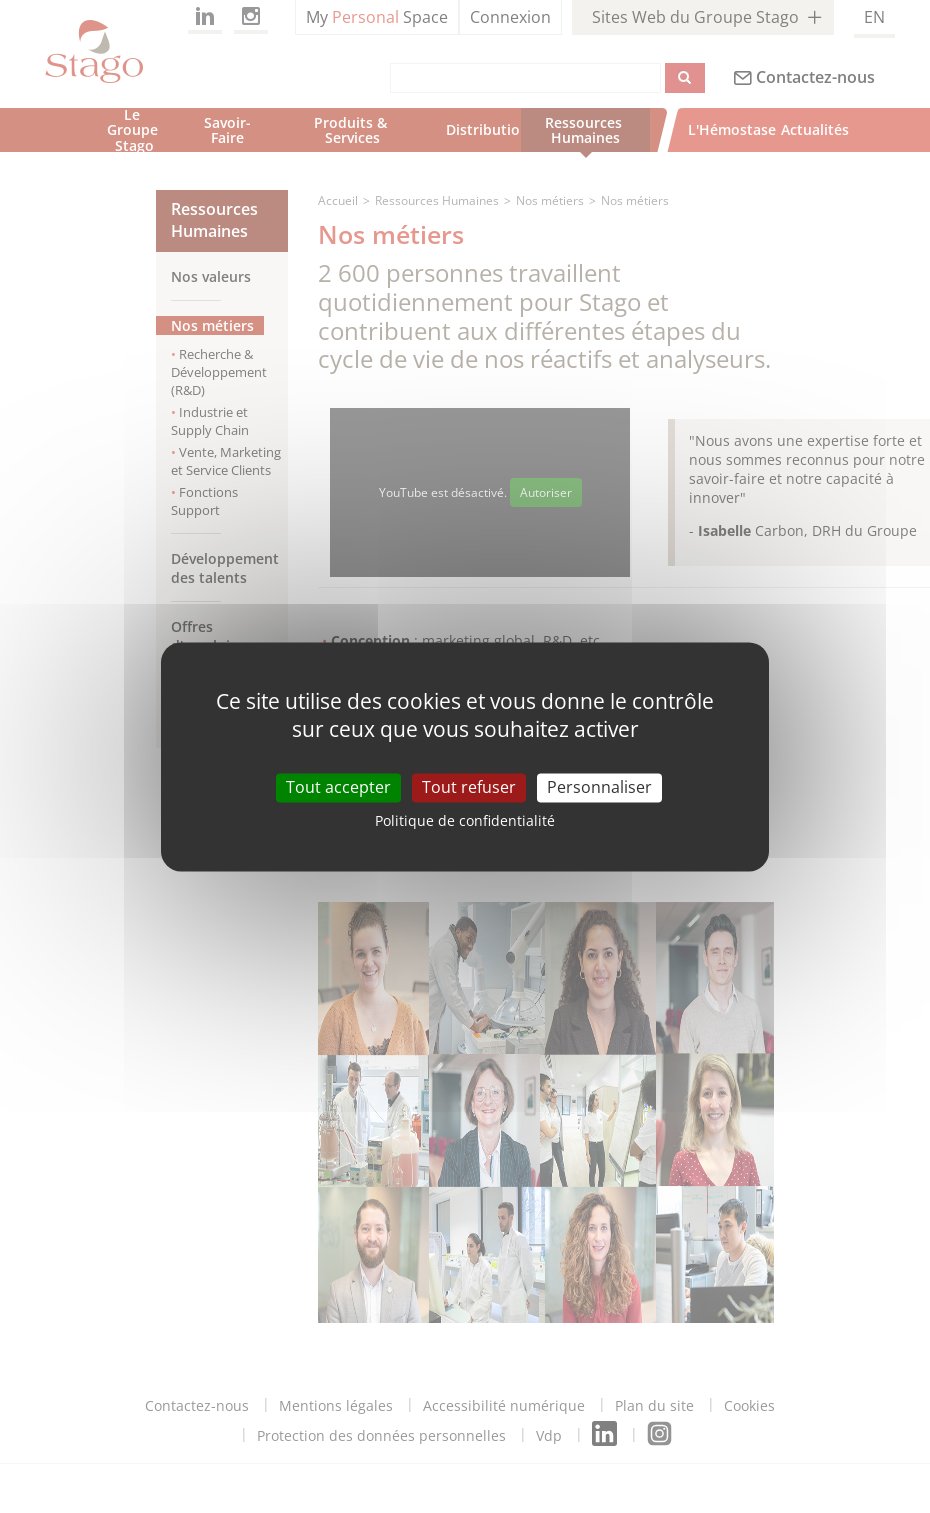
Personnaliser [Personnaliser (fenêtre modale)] (599, 787)
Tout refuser (469, 787)
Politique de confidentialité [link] (465, 820)
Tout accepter (338, 787)
